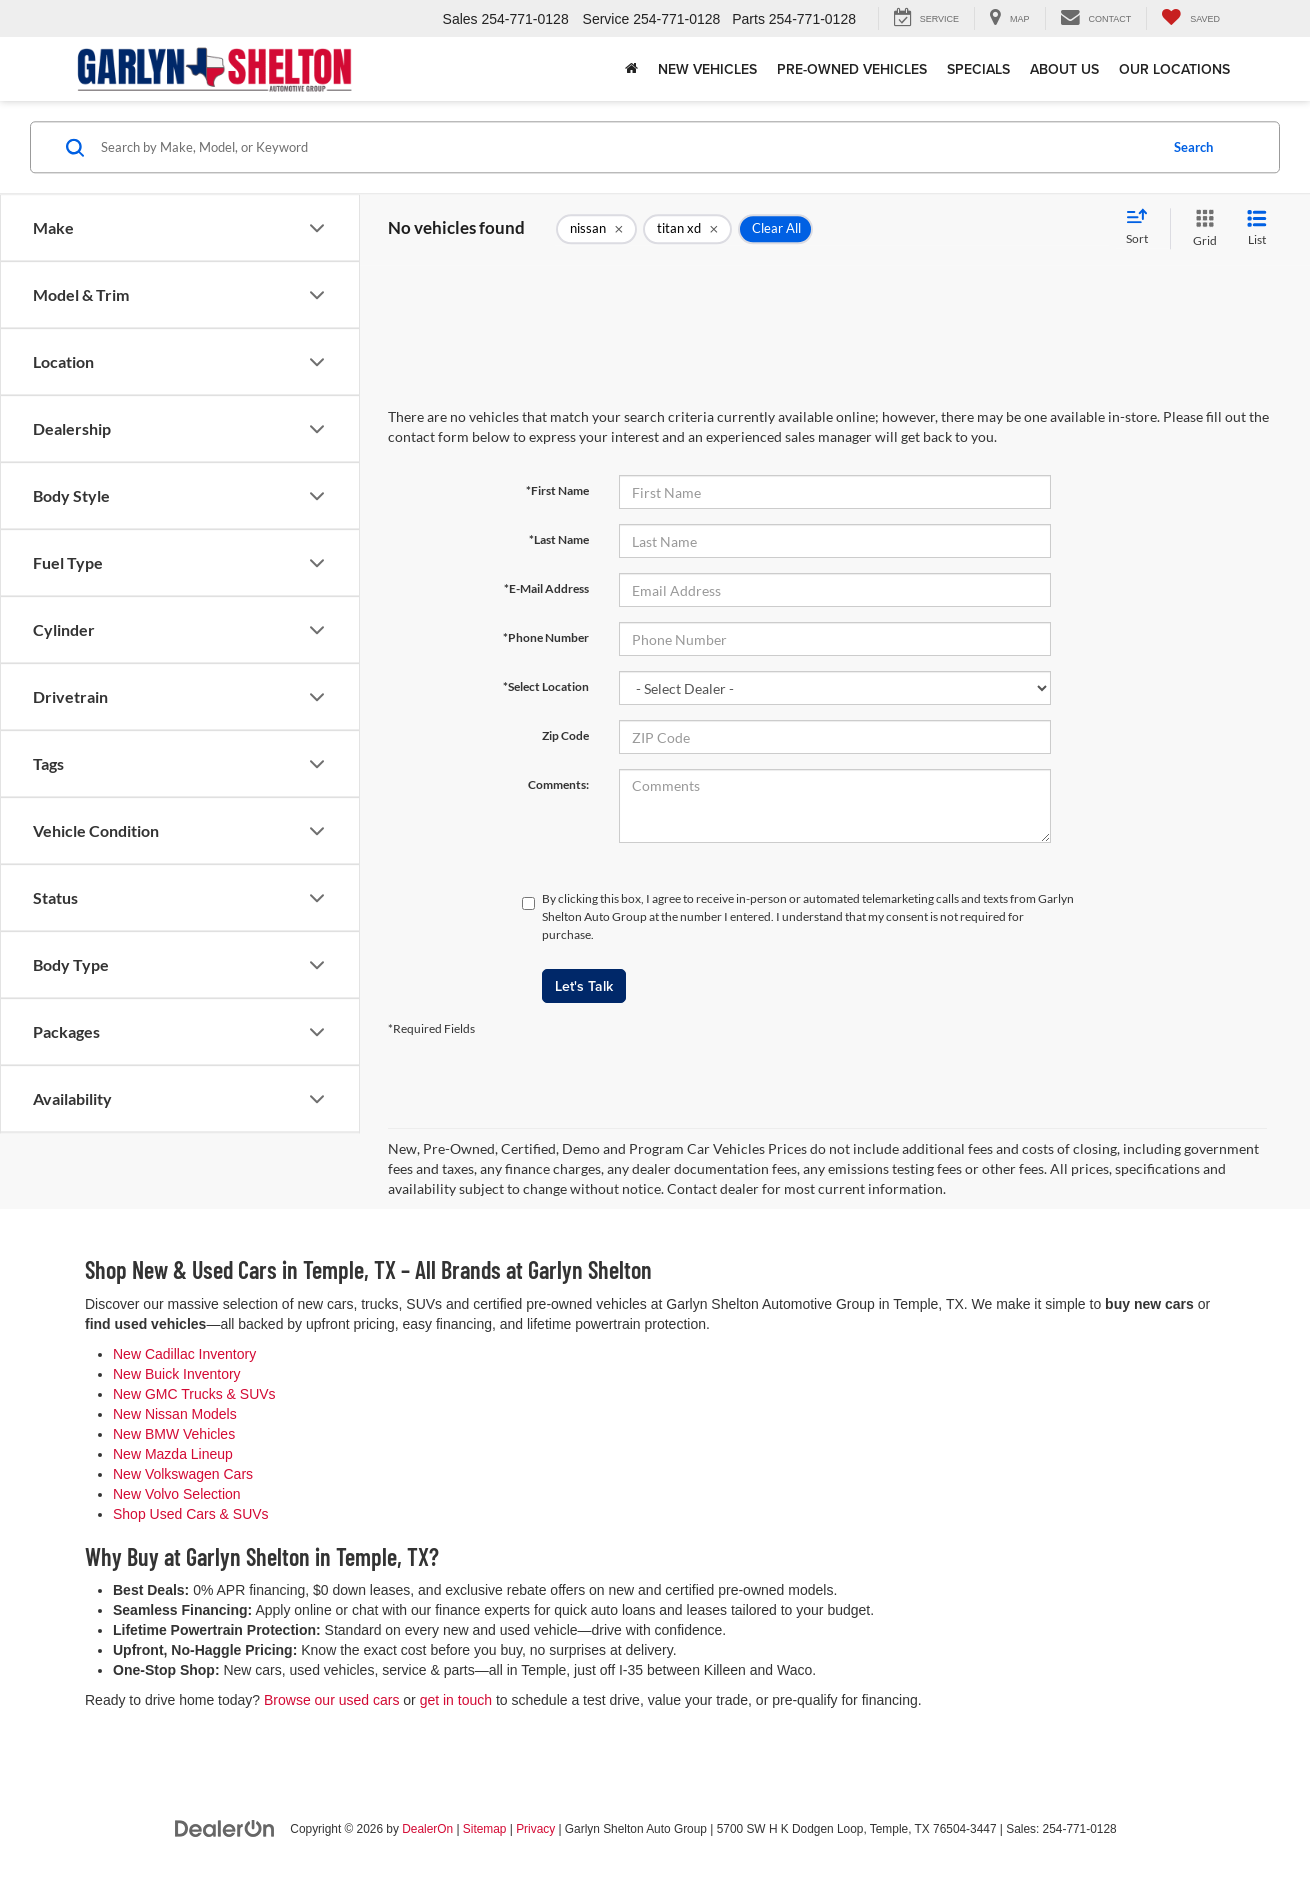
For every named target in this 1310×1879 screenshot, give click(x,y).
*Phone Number (546, 637)
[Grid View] (1201, 228)
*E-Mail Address (546, 588)
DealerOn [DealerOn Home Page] (427, 1829)
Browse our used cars (331, 1700)
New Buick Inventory (177, 1374)
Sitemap (485, 1829)
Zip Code (565, 735)
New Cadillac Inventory (184, 1354)
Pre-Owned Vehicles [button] (852, 69)
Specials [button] (978, 69)
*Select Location (546, 686)
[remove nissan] (596, 229)
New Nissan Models (175, 1414)
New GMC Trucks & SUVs (194, 1394)
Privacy (535, 1829)
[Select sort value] (1143, 228)
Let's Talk (584, 986)
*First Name (557, 490)
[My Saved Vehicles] (1190, 18)
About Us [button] (1064, 69)
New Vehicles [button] (707, 69)
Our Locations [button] (1174, 69)
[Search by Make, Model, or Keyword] (626, 147)
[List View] (1257, 228)
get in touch (456, 1700)
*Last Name (559, 539)
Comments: (558, 784)
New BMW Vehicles (174, 1434)
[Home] (631, 69)
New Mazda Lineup (173, 1454)
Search (1193, 147)
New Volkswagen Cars (183, 1474)
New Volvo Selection (177, 1494)
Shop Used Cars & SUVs (191, 1514)
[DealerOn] (225, 1828)
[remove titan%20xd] (687, 229)
